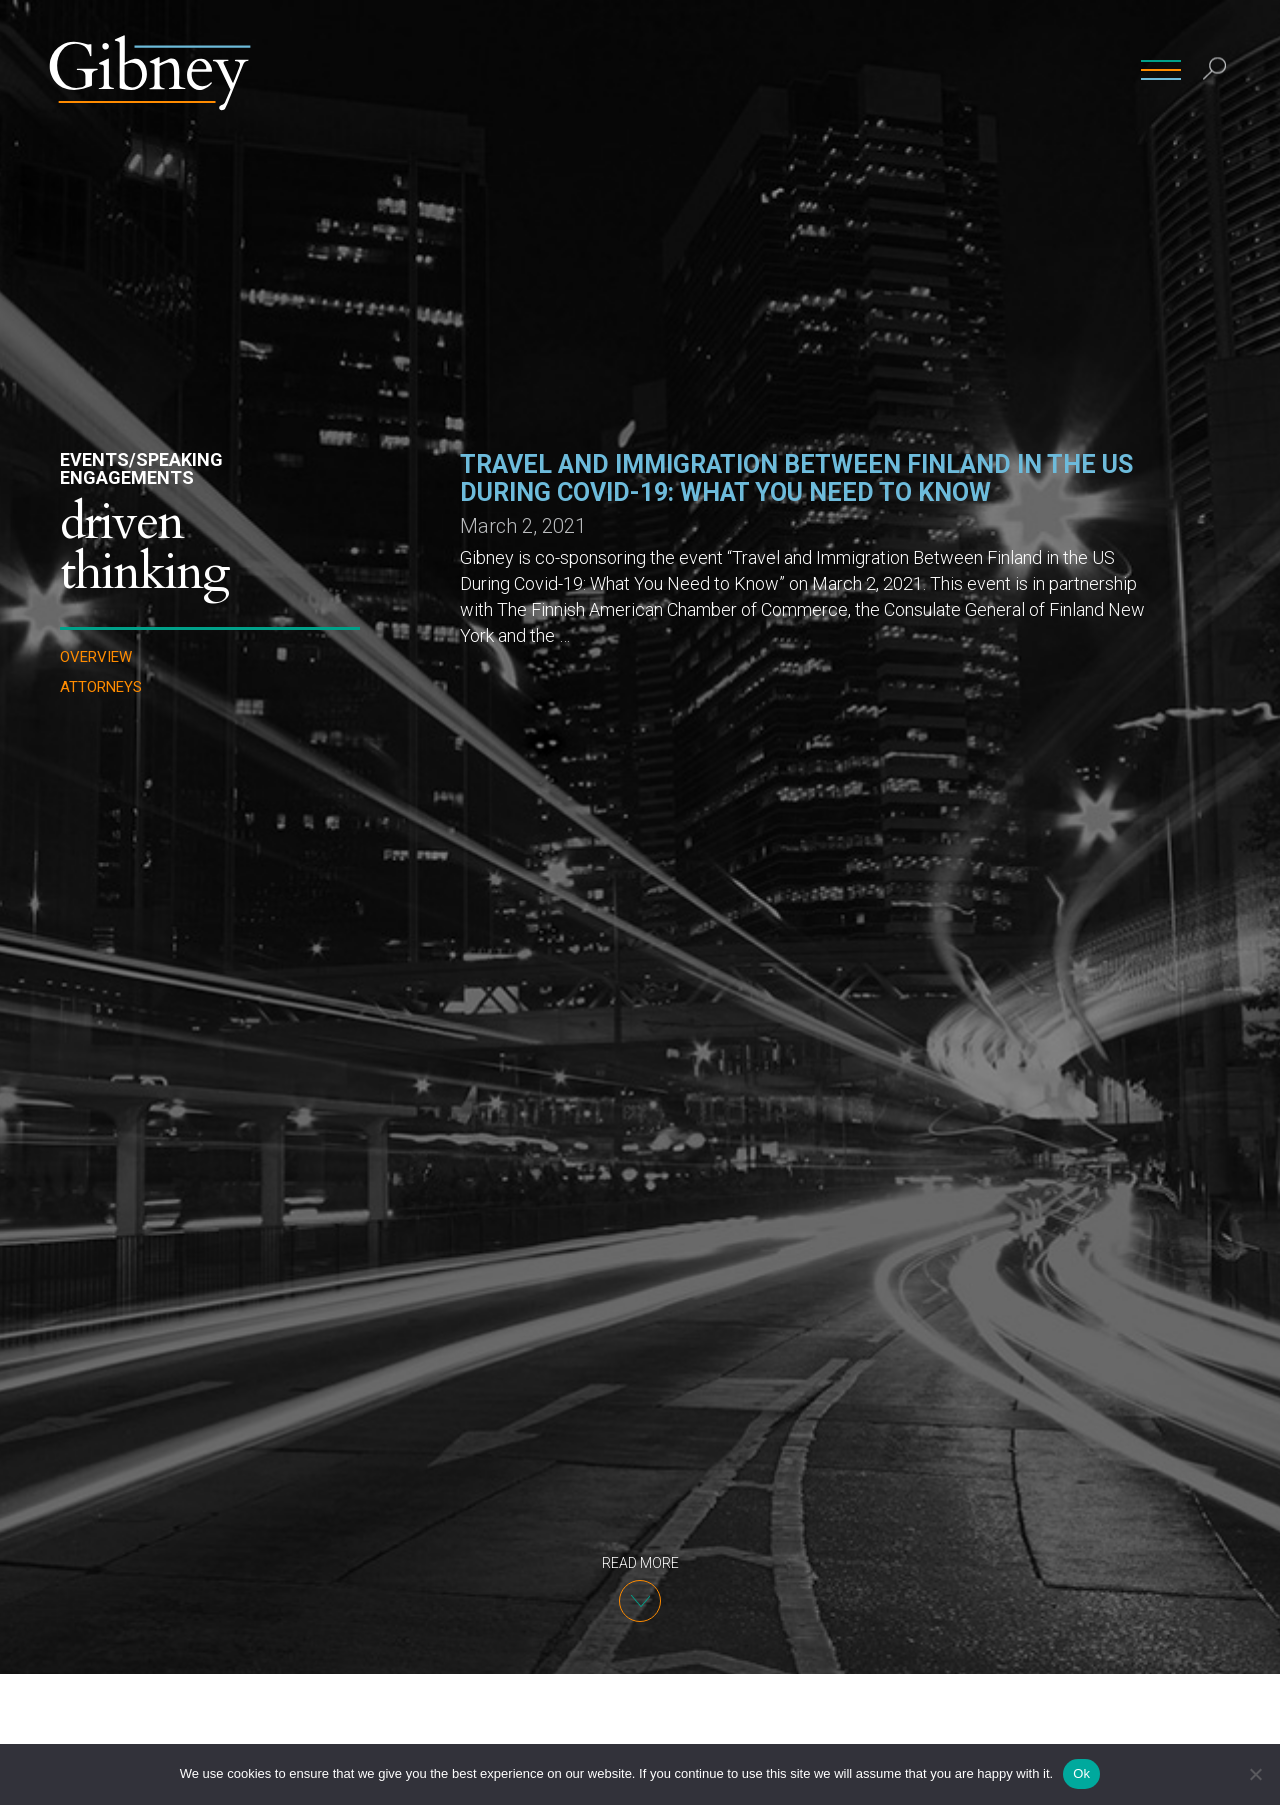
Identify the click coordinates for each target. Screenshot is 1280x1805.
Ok (1081, 1773)
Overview (96, 657)
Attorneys (101, 687)
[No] (1255, 1774)
